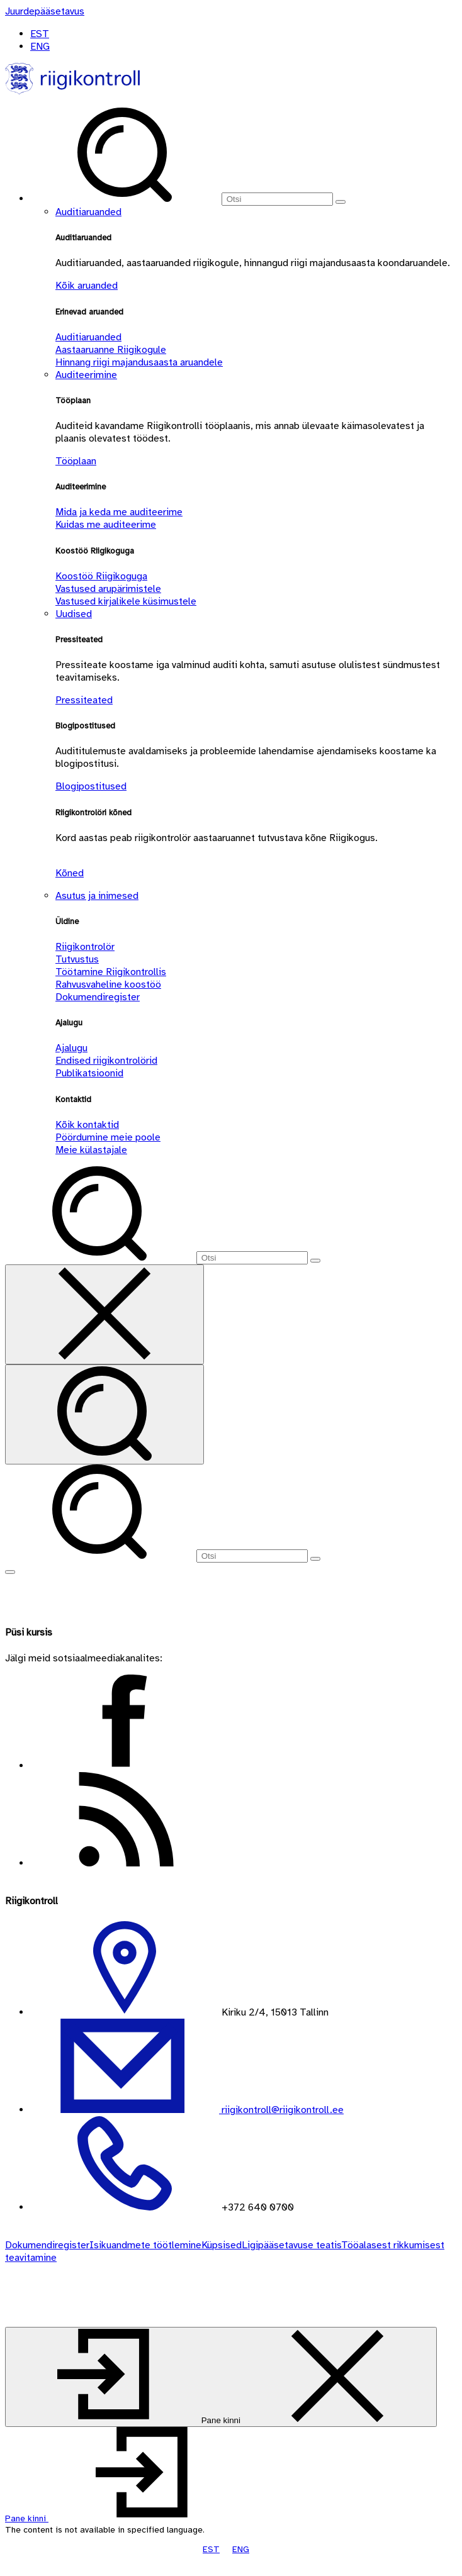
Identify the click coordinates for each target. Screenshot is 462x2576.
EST (39, 34)
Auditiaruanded (88, 212)
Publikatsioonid (89, 1073)
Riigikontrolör (85, 946)
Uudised (73, 614)
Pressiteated (84, 700)
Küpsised (221, 2245)
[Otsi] (277, 199)
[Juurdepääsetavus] (44, 11)
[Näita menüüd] (10, 1572)
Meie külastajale (91, 1150)
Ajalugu (71, 1048)
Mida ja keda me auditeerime (119, 512)
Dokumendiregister (97, 997)
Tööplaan (75, 461)
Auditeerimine (86, 375)
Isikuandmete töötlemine (145, 2245)
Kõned (69, 873)
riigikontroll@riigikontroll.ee (281, 2110)
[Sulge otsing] (104, 1314)
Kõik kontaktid (87, 1124)
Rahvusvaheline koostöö (108, 984)
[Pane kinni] (221, 2377)
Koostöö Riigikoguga (101, 576)
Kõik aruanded (86, 285)
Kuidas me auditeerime (105, 524)
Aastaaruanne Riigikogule (110, 349)
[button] (121, 2518)
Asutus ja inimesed (96, 895)
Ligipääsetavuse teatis (291, 2245)
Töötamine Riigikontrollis (110, 972)
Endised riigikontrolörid (106, 1060)
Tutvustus (77, 959)
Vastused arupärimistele (108, 589)
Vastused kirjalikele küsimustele (125, 601)
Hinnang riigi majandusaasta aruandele (139, 362)
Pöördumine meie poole (108, 1137)
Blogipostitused (91, 786)
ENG (40, 46)
